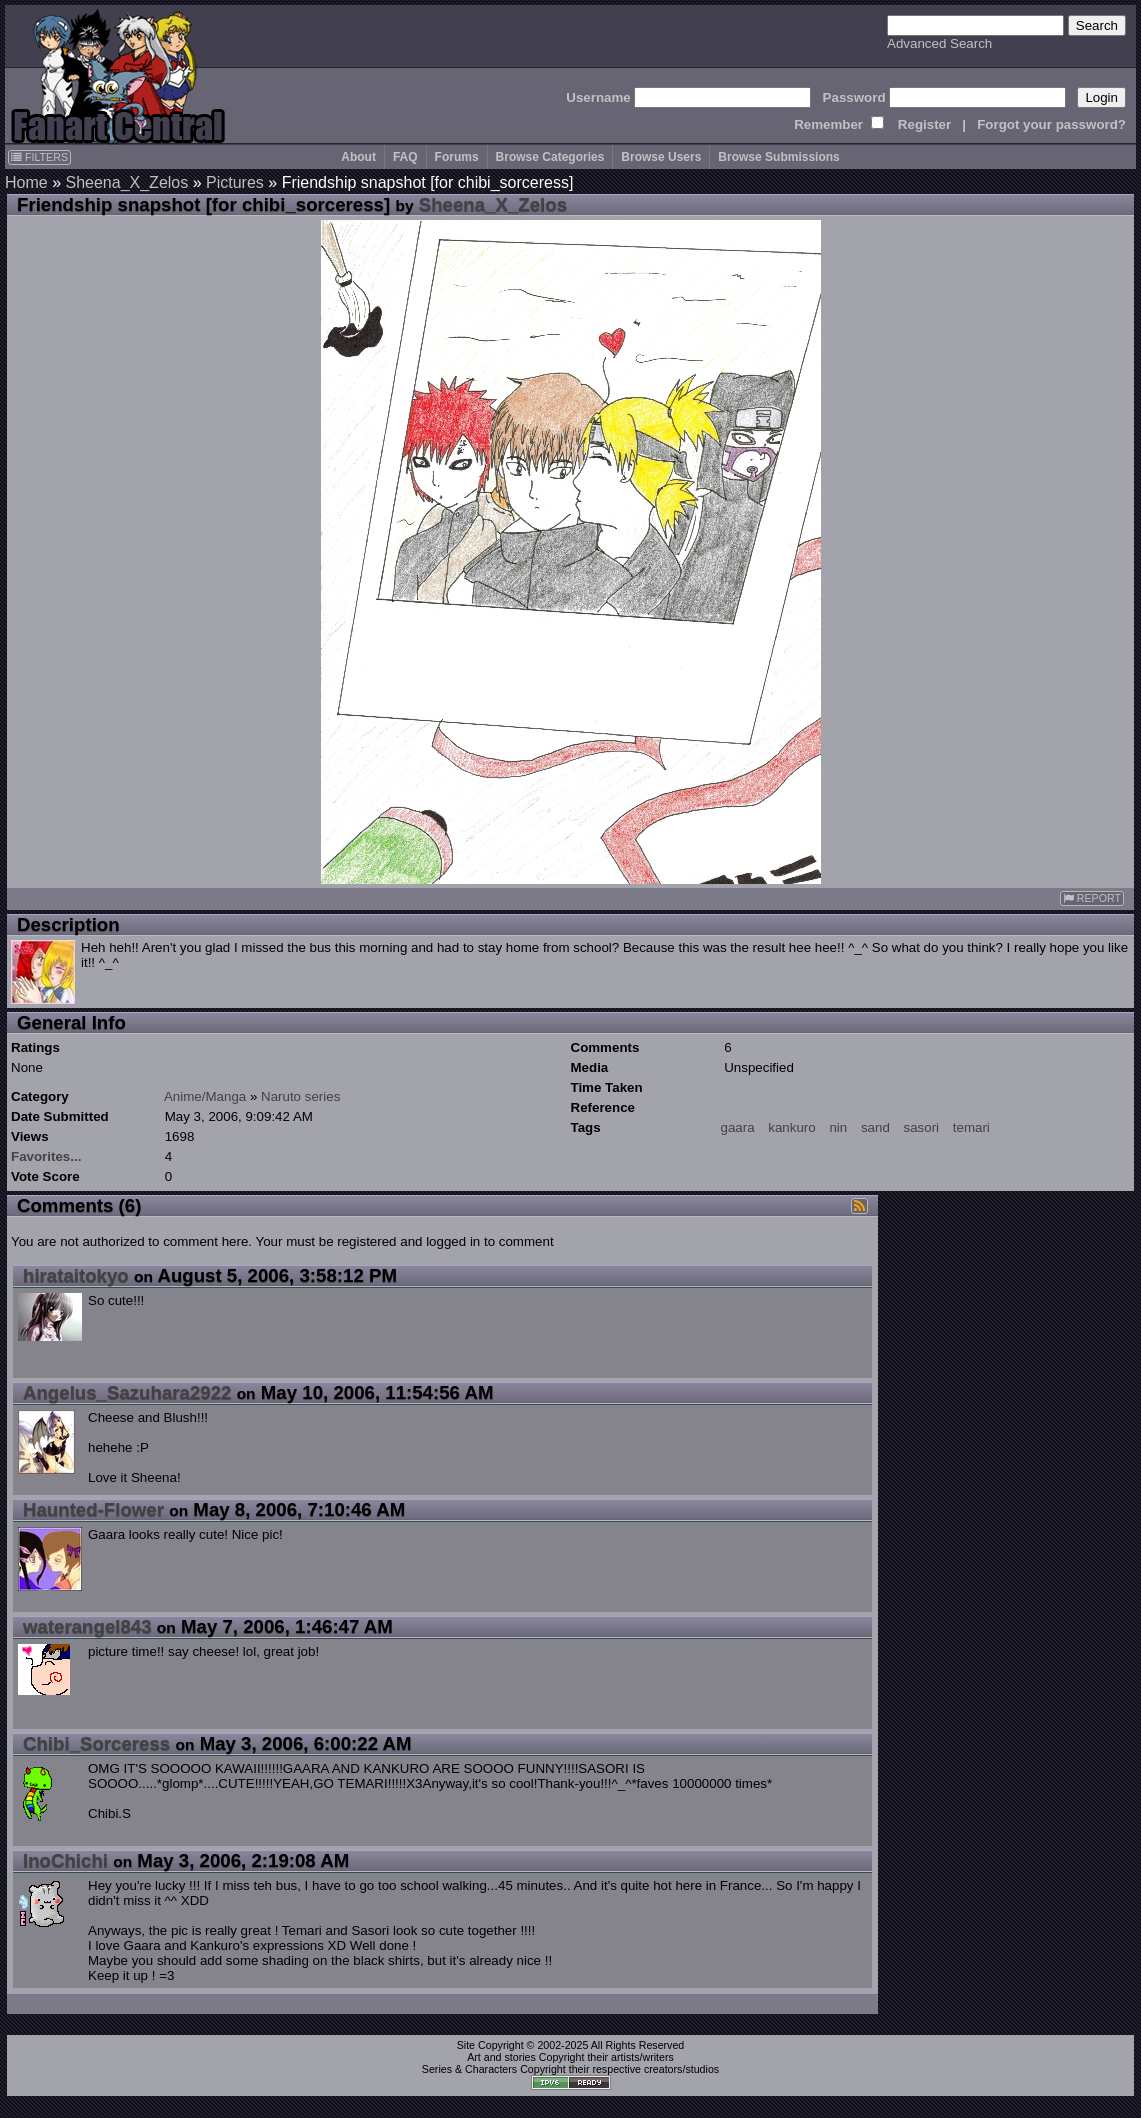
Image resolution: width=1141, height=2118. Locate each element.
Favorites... (46, 1156)
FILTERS (39, 157)
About (358, 157)
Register (924, 124)
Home (26, 182)
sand (875, 1127)
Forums (457, 157)
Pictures (235, 182)
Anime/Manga (205, 1096)
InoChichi (65, 1860)
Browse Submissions (778, 157)
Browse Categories (550, 157)
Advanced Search (939, 43)
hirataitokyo (76, 1275)
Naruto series (300, 1096)
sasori (922, 1127)
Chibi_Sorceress (96, 1743)
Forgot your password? (1051, 124)
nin (838, 1127)
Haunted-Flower (93, 1509)
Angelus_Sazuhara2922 (127, 1392)
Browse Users (661, 157)
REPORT (1092, 898)
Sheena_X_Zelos (126, 182)
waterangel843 (87, 1626)
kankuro (791, 1127)
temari (971, 1127)
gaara (738, 1127)
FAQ (405, 157)
